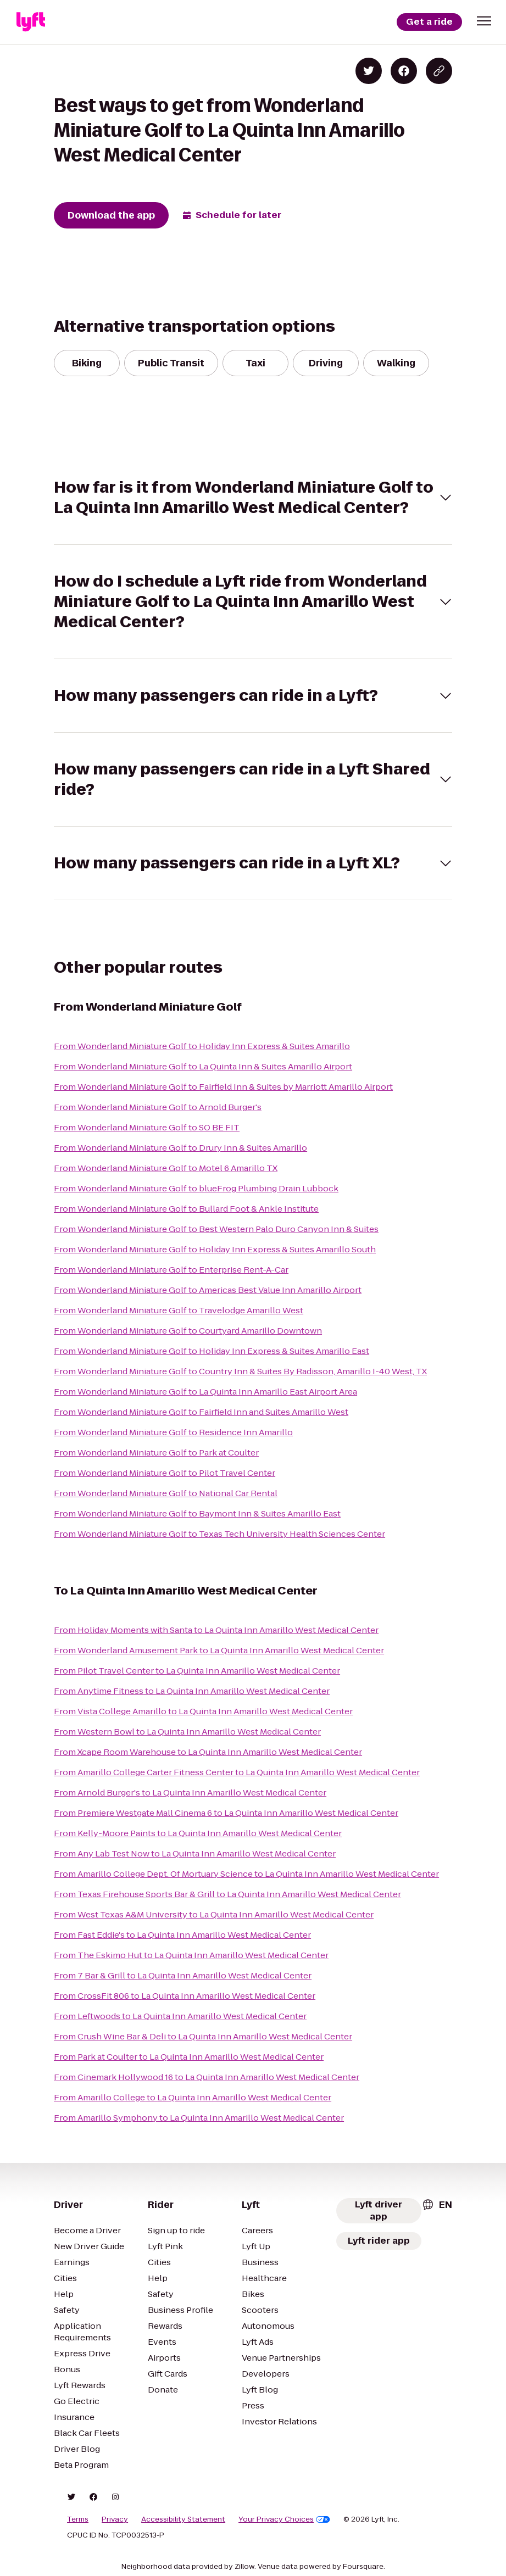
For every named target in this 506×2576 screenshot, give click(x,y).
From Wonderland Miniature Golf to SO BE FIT (147, 1127)
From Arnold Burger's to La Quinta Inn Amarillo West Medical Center (190, 1792)
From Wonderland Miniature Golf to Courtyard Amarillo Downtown (188, 1330)
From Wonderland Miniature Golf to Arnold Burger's (158, 1107)
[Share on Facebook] (404, 71)
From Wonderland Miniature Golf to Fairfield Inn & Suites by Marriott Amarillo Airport (223, 1086)
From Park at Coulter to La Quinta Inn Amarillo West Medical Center (189, 2056)
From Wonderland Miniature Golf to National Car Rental (165, 1493)
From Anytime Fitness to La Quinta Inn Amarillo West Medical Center (192, 1691)
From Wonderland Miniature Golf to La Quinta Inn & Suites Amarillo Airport (203, 1066)
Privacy (115, 2519)
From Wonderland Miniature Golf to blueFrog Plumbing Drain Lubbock (196, 1188)
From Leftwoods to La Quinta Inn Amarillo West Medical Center (180, 2016)
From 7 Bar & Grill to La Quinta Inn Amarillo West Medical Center (183, 1975)
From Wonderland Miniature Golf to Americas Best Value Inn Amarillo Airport (208, 1290)
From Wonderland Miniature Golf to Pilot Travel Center (164, 1473)
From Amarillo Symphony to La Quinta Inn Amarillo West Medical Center (199, 2117)
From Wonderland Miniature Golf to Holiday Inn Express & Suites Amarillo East (211, 1351)
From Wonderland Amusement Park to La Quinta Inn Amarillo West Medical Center (219, 1650)
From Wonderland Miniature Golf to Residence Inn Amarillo (173, 1432)
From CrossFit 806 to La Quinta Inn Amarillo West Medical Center (184, 1995)
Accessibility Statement (183, 2519)
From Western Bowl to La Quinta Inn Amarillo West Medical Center (187, 1731)
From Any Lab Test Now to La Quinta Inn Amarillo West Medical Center (195, 1853)
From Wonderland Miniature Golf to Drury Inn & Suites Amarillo (180, 1147)
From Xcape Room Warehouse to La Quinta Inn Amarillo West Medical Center (208, 1752)
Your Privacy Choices (284, 2519)
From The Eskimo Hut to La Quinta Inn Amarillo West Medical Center (191, 1955)
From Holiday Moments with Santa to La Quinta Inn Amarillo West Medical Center (216, 1630)
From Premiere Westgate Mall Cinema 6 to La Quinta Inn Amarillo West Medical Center (226, 1813)
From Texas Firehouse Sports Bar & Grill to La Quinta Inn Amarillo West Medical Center (227, 1894)
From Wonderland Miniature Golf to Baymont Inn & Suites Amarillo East (197, 1513)
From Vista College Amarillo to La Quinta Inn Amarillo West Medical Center (203, 1711)
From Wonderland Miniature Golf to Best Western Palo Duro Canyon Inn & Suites (216, 1229)
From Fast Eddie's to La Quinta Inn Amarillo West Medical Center (182, 1935)
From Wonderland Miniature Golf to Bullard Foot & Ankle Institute (186, 1208)
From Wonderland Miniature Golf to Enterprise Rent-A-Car (171, 1269)
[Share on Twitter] (368, 71)
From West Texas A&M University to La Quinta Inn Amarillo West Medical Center (214, 1914)
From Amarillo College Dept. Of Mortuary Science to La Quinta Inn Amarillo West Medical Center (246, 1874)
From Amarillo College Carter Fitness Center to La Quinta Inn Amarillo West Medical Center (237, 1772)
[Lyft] (30, 22)
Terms (77, 2519)
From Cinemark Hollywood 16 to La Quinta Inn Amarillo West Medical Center (206, 2077)
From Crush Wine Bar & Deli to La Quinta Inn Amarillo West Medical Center (203, 2036)
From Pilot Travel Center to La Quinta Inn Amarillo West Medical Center (197, 1670)
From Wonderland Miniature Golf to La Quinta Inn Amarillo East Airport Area (205, 1391)
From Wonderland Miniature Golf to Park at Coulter (156, 1452)
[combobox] (436, 2204)
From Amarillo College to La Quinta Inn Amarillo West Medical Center (192, 2097)
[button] (484, 21)
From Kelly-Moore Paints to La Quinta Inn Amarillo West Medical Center (198, 1833)
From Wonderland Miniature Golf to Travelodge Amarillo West (178, 1310)
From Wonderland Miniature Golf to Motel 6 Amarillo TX (165, 1168)
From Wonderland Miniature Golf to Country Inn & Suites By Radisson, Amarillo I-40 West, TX (240, 1371)
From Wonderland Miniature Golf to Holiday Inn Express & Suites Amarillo (202, 1046)
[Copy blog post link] (439, 71)
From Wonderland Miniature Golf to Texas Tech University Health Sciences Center (219, 1534)
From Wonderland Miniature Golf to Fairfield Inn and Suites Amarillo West (201, 1412)
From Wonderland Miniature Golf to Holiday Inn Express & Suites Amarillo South (215, 1249)
